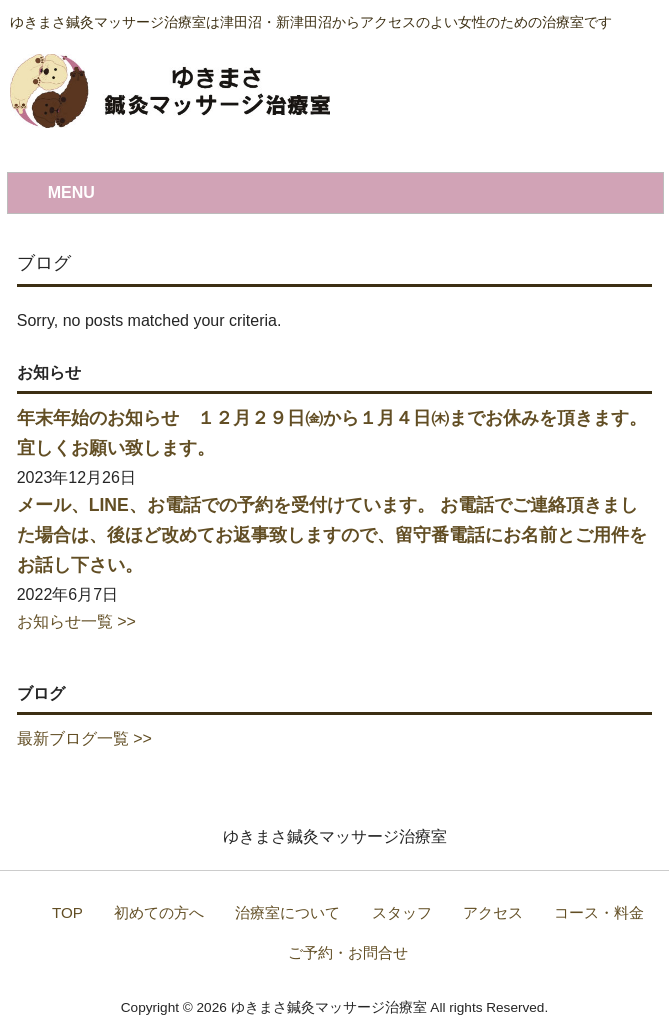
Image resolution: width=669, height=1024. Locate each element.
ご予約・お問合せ (348, 952)
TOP (67, 912)
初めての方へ (159, 912)
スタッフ (402, 912)
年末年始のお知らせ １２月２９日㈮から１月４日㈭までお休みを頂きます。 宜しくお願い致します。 (332, 433)
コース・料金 (599, 912)
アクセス (493, 912)
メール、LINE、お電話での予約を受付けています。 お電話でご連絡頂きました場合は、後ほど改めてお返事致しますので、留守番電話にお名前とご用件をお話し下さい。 (332, 535)
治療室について (287, 912)
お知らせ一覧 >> (76, 621)
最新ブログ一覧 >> (84, 738)
